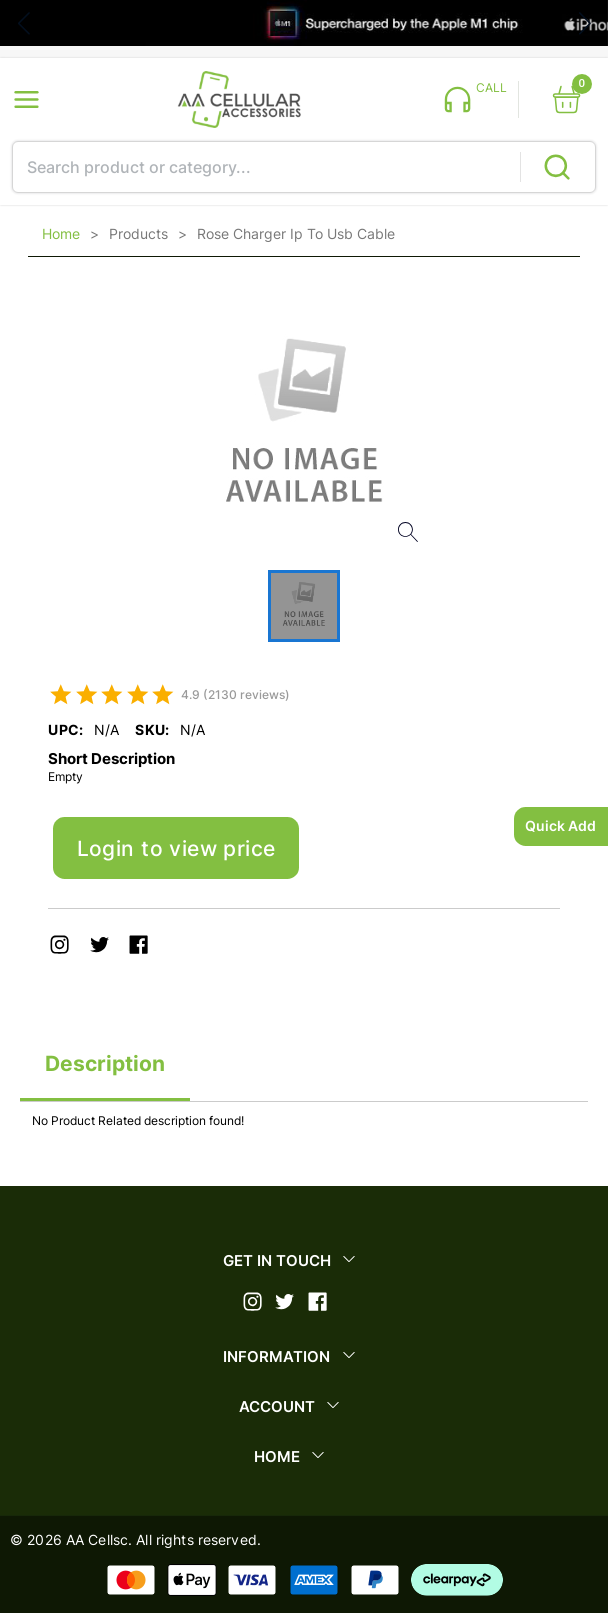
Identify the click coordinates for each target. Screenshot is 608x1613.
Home (61, 234)
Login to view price (176, 848)
